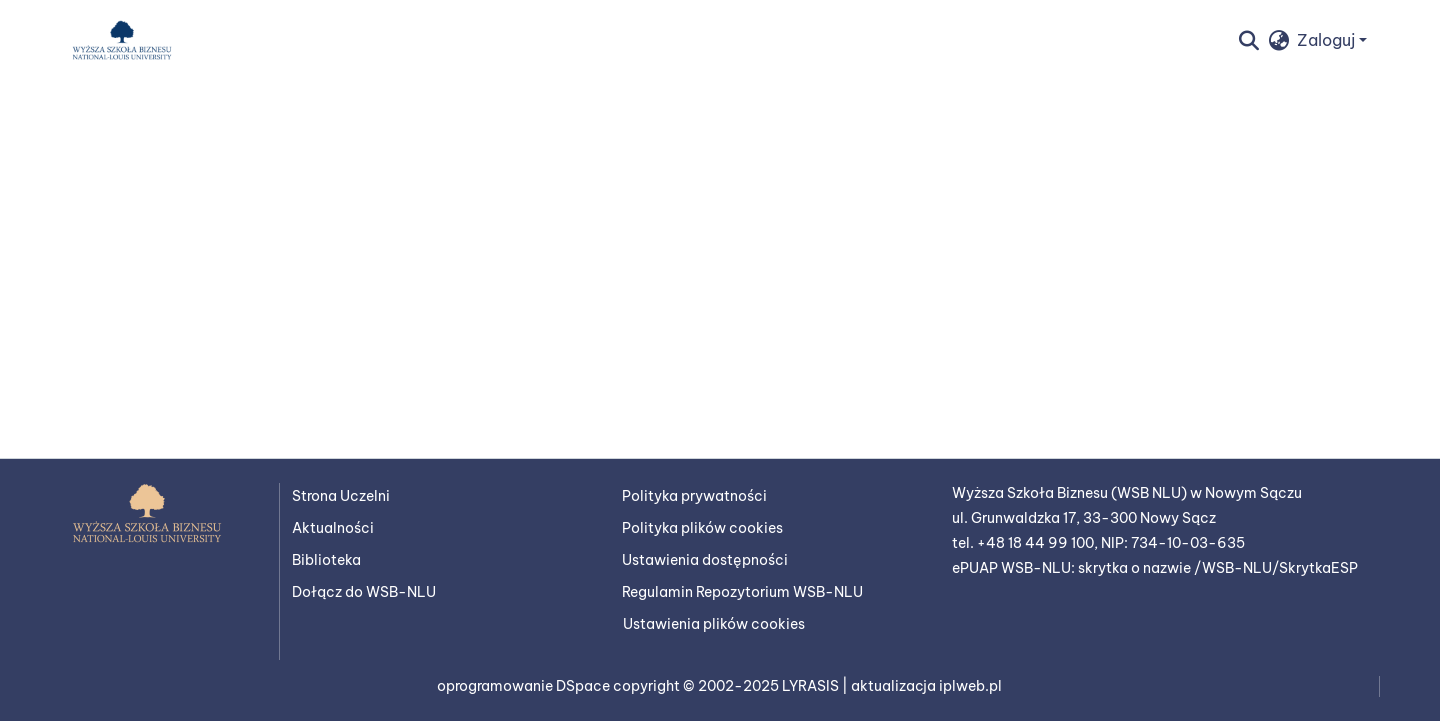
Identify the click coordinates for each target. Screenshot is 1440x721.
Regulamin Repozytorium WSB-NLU (742, 592)
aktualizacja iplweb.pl (926, 686)
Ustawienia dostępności (705, 560)
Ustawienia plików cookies (714, 624)
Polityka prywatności (694, 496)
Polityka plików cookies (702, 528)
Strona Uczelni (341, 496)
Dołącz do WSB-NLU (364, 592)
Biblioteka (326, 560)
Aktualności (333, 528)
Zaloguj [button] (1328, 40)
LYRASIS (812, 686)
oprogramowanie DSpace (525, 686)
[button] (122, 40)
